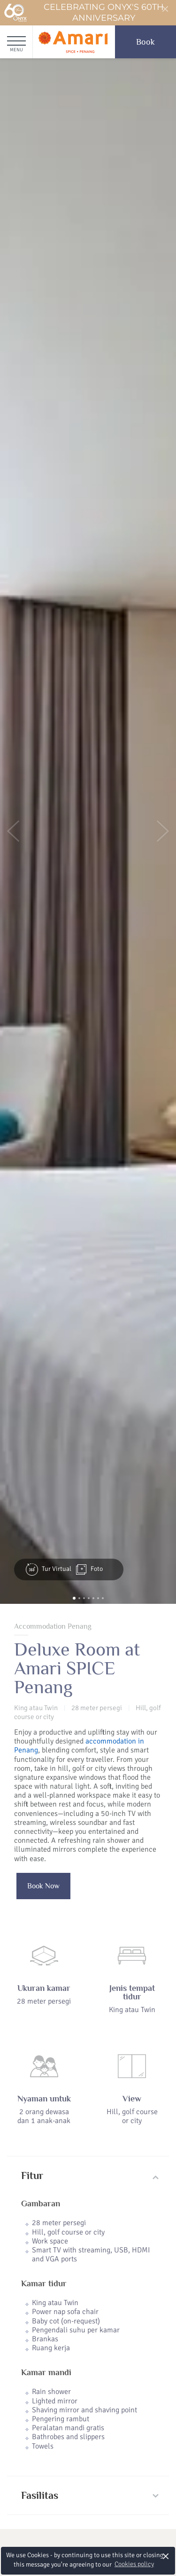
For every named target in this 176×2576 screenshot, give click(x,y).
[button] (13, 831)
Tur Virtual (48, 1569)
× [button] (166, 2556)
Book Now (43, 1886)
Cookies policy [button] (134, 2564)
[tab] (88, 2175)
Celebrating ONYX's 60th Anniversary (84, 12)
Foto (89, 1569)
